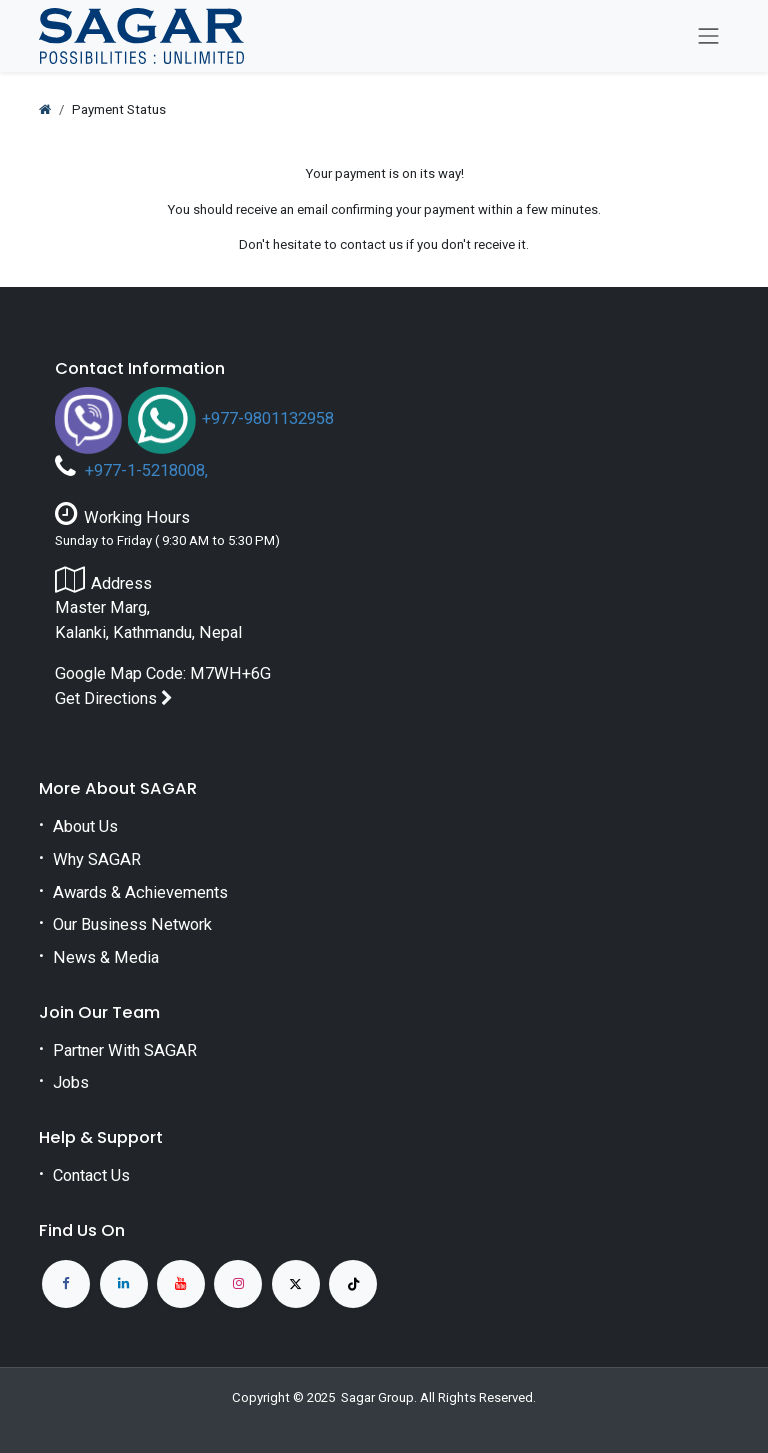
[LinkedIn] (124, 1284)
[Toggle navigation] (709, 36)
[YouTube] (181, 1284)
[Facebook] (66, 1284)
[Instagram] (238, 1284)
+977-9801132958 (268, 418)
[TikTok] (353, 1284)
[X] (296, 1284)
